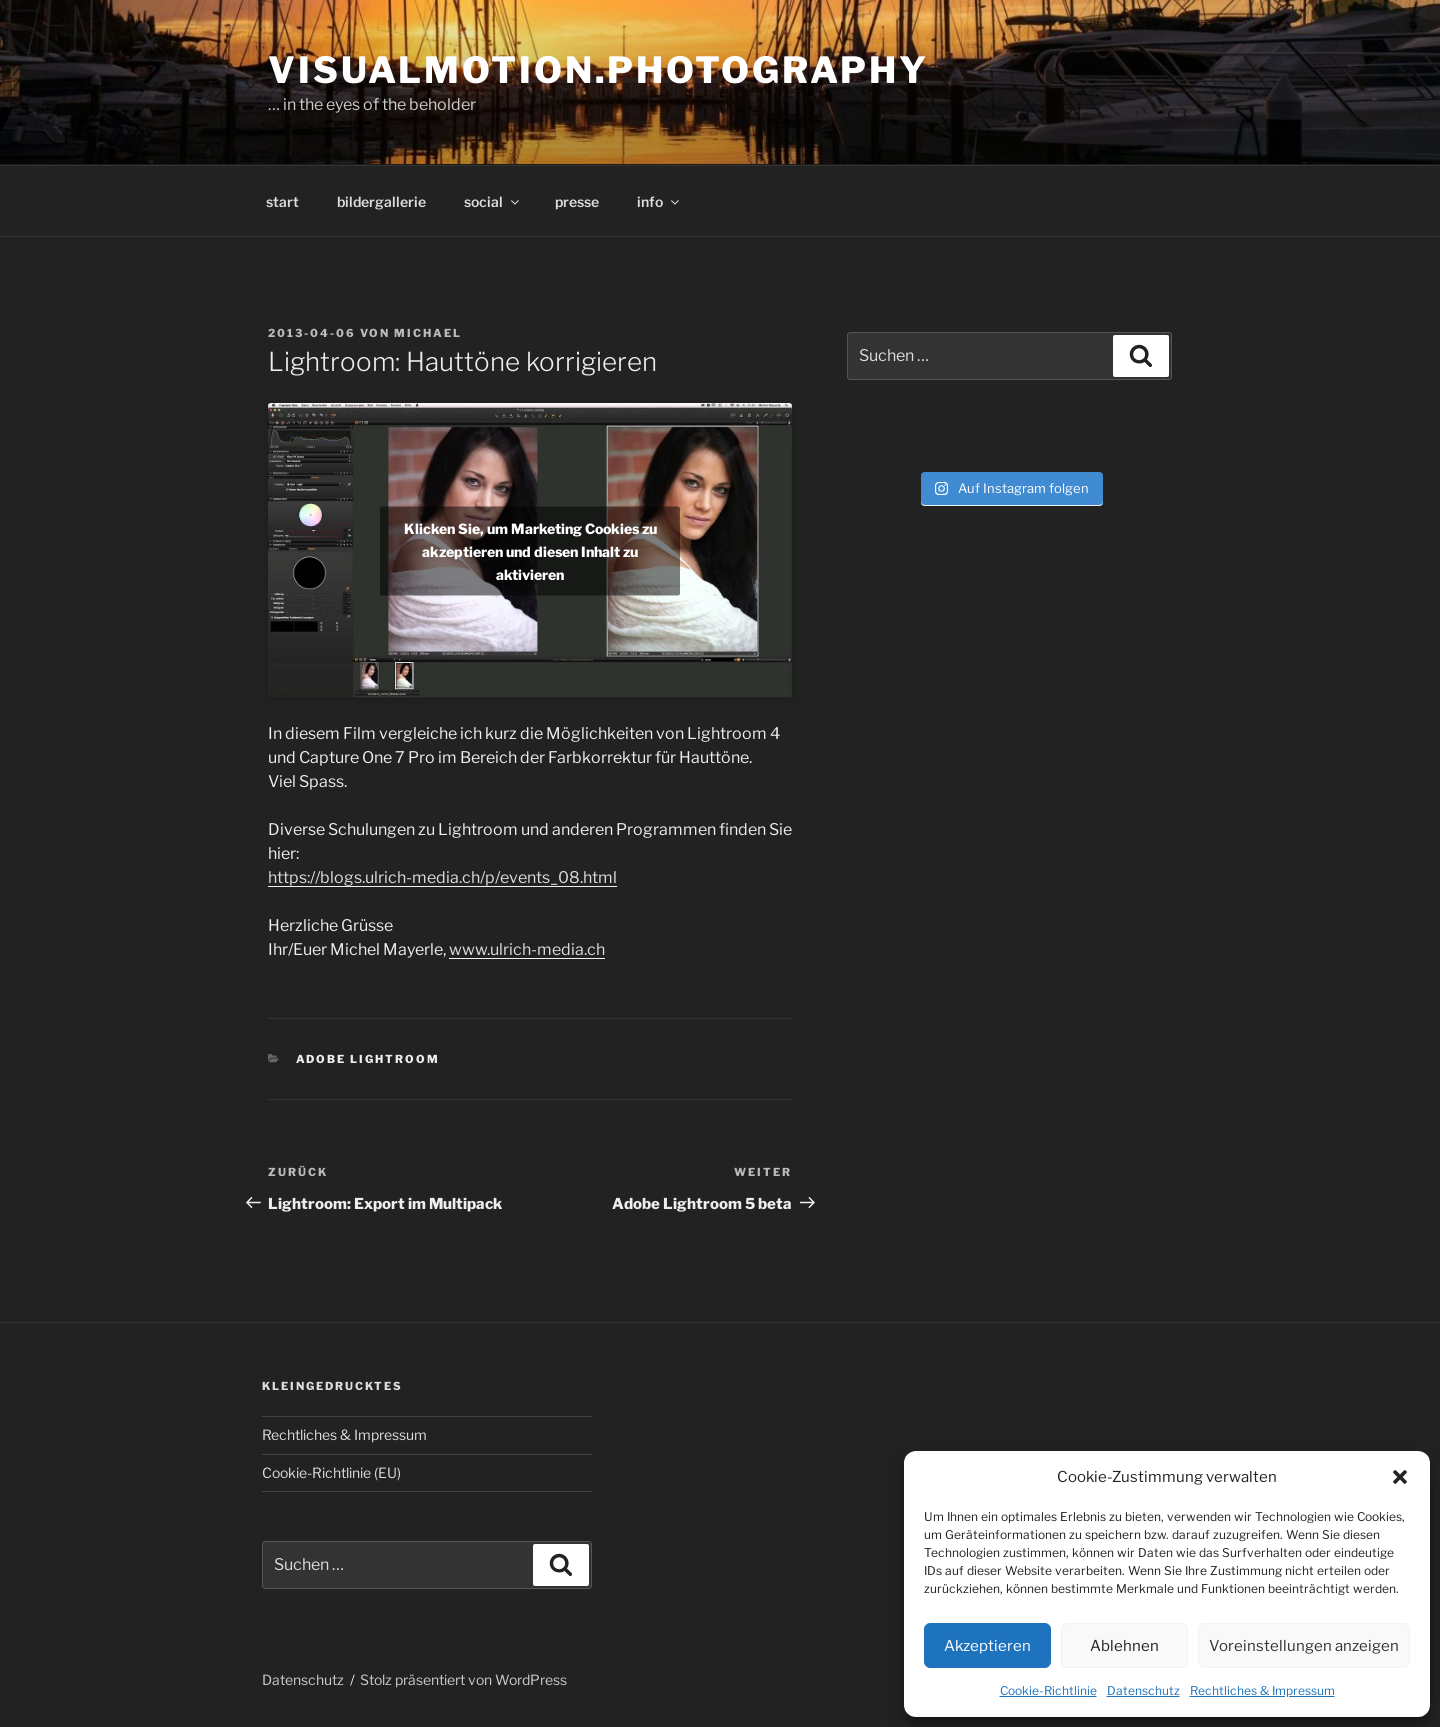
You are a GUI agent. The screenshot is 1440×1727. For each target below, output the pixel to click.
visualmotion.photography (598, 70)
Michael (428, 333)
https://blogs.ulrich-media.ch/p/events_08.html (442, 877)
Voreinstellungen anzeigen (1304, 1646)
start (282, 201)
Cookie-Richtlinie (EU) (331, 1472)
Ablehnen (1124, 1646)
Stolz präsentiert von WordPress (463, 1679)
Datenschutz (1143, 1690)
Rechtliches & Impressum (1262, 1690)
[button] (1400, 1477)
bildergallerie (381, 201)
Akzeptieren (987, 1646)
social (493, 201)
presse (577, 201)
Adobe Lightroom (368, 1059)
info (659, 201)
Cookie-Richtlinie (1048, 1690)
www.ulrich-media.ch (527, 949)
